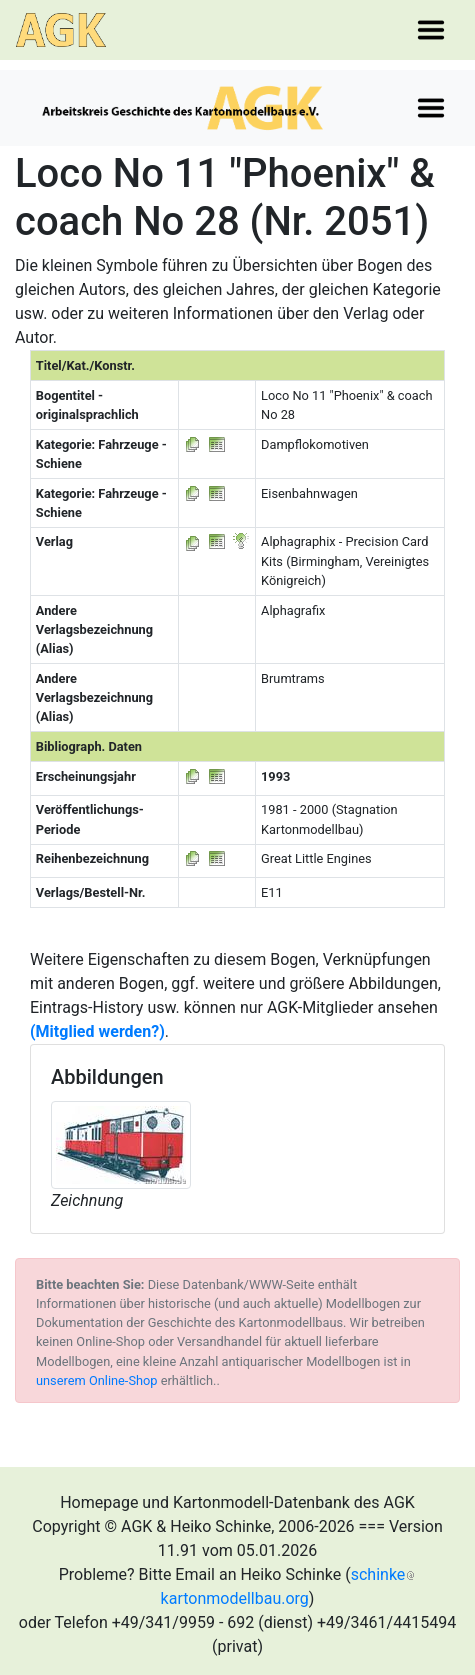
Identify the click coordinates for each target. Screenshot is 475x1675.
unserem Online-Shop (97, 1380)
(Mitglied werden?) (97, 1031)
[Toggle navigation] (431, 30)
